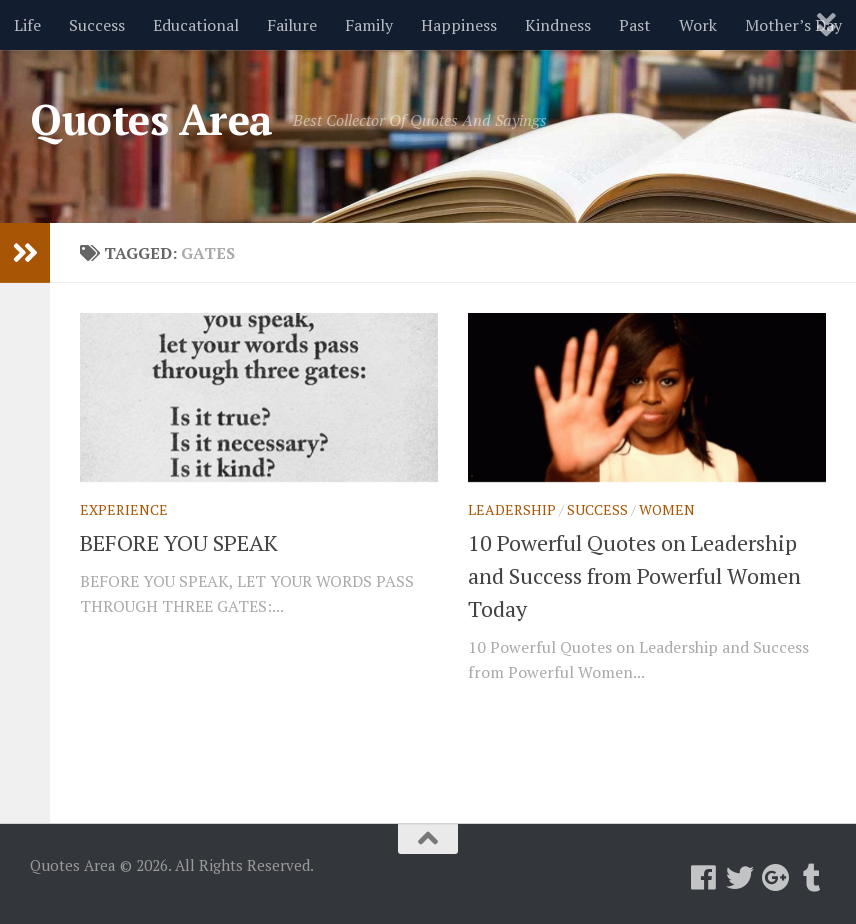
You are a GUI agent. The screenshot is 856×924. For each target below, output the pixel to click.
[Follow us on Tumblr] (812, 878)
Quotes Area (151, 119)
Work (698, 25)
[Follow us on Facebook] (704, 878)
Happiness (459, 25)
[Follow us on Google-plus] (776, 878)
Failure (292, 25)
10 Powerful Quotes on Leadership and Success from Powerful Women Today (634, 575)
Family (369, 25)
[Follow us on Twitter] (740, 878)
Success (97, 25)
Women (667, 509)
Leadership (512, 509)
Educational (196, 25)
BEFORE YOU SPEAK (179, 542)
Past (635, 25)
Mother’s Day (793, 25)
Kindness (558, 25)
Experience (124, 509)
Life (27, 25)
